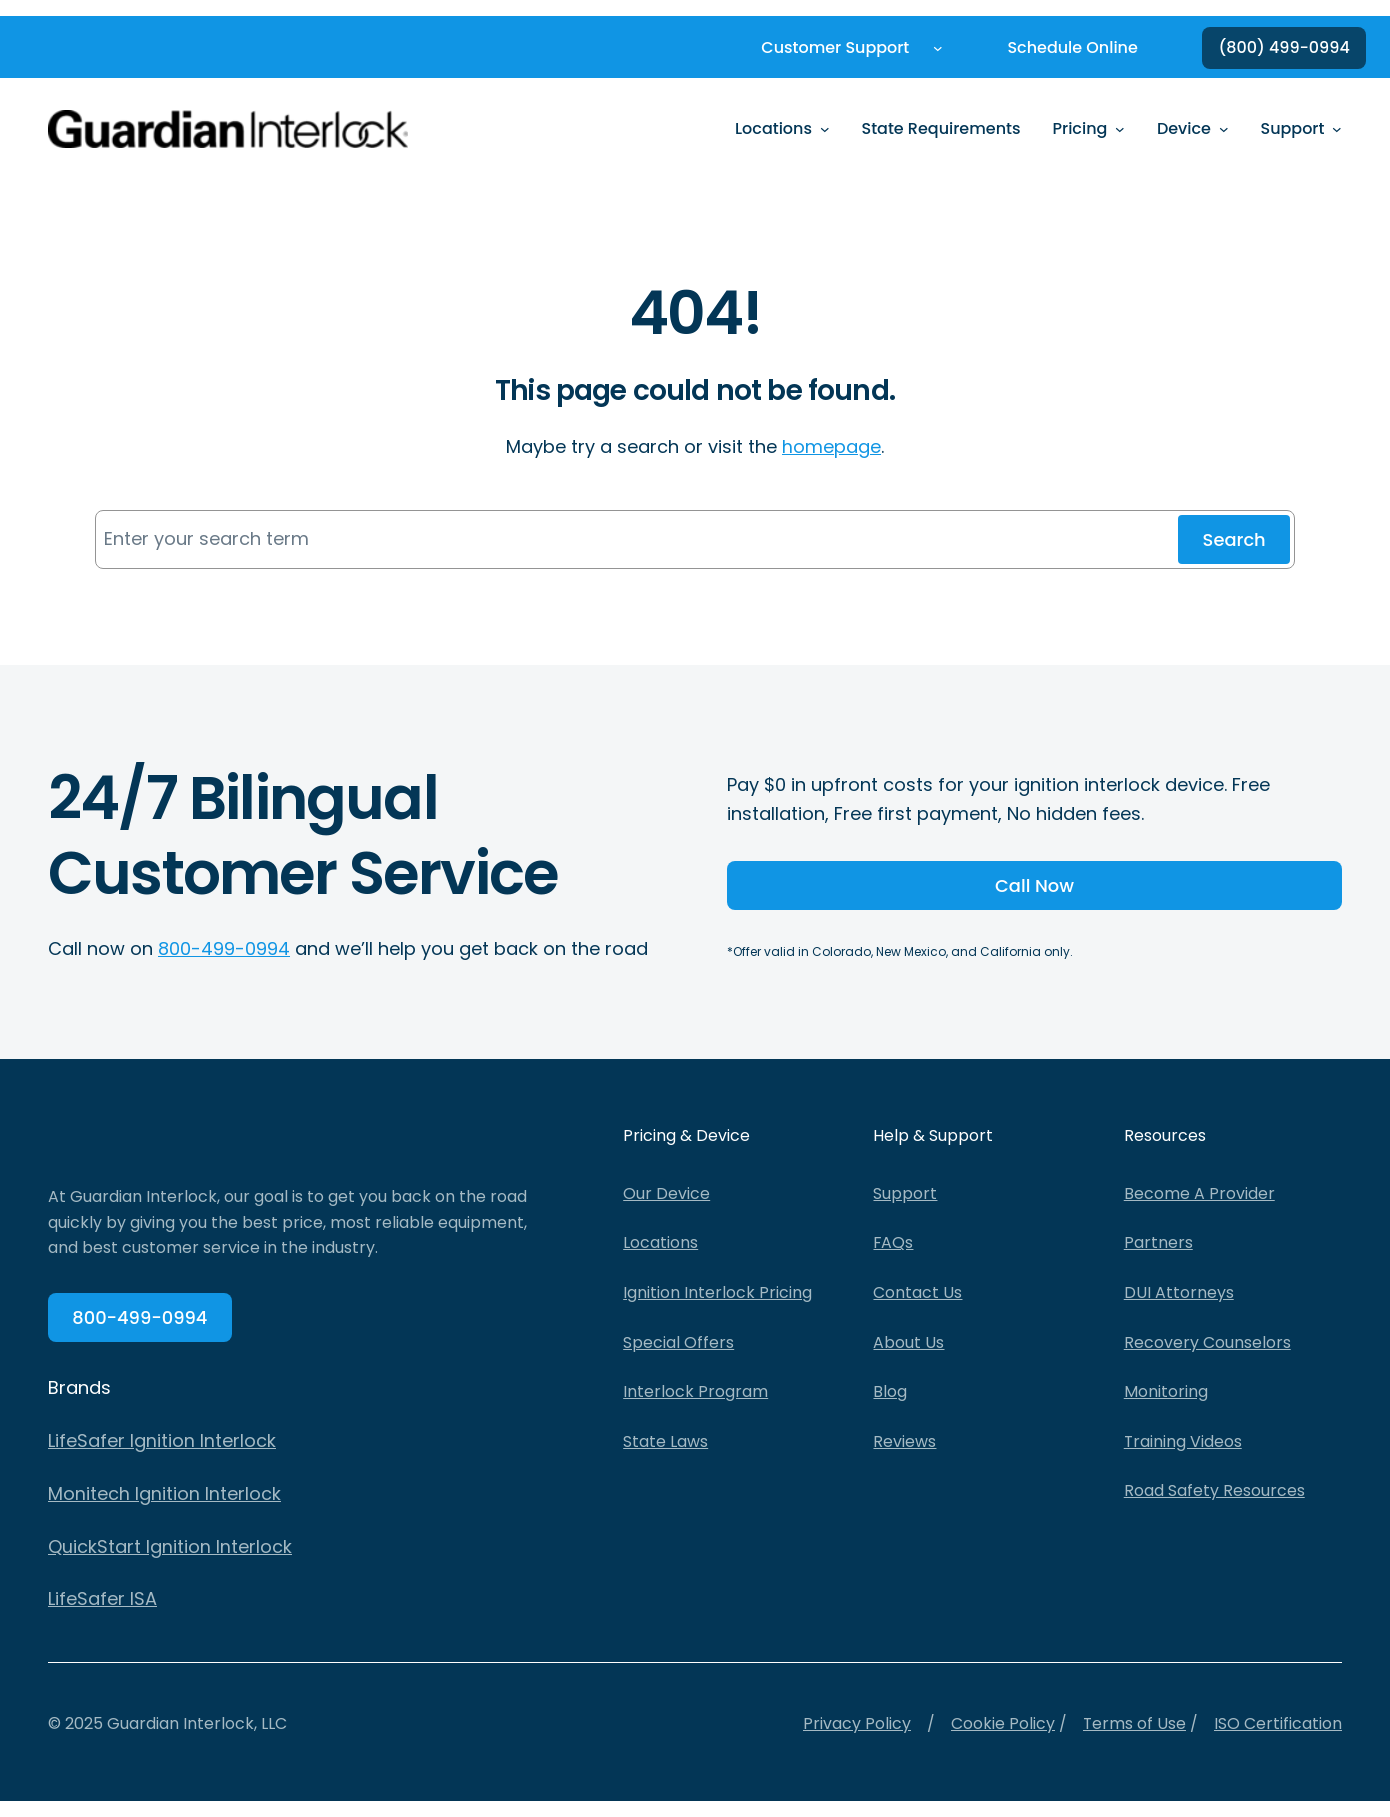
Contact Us (917, 1293)
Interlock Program (695, 1392)
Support (1293, 128)
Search (1233, 539)
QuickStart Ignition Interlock (170, 1547)
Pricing (1080, 128)
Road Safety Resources (1214, 1491)
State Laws (665, 1441)
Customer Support (835, 47)
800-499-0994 (224, 948)
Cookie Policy (1002, 1724)
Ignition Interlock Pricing (717, 1293)
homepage (831, 446)
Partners (1158, 1243)
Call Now (1034, 885)
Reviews (904, 1441)
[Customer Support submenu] (938, 48)
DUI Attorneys (1179, 1293)
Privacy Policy (856, 1724)
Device (1184, 128)
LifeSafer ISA (102, 1599)
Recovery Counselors (1207, 1342)
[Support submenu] (1337, 129)
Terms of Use (1134, 1724)
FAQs (893, 1243)
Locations (773, 128)
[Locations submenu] (825, 129)
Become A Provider (1199, 1193)
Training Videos (1183, 1441)
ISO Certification (1278, 1724)
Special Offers (678, 1342)
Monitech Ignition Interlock (164, 1494)
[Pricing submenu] (1120, 129)
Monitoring (1166, 1392)
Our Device (666, 1193)
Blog (890, 1392)
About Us (908, 1342)
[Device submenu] (1224, 129)
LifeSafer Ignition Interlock (162, 1441)
